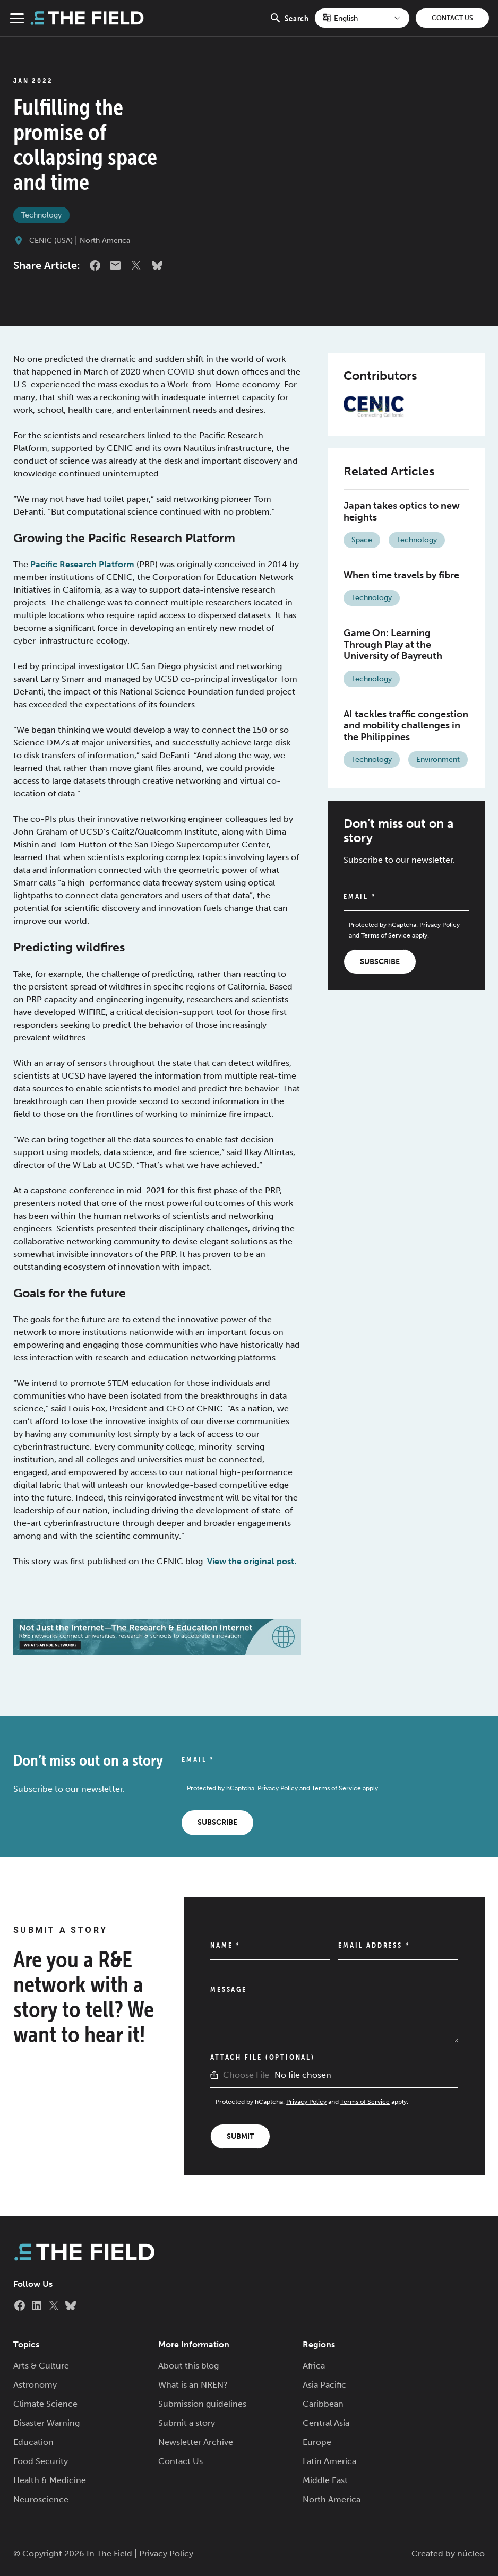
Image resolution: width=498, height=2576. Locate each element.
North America (105, 240)
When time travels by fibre (401, 575)
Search (289, 24)
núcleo (471, 2553)
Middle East (325, 2480)
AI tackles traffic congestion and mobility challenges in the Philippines (406, 725)
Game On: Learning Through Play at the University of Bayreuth (393, 644)
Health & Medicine (49, 2480)
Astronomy (35, 2385)
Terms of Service (385, 935)
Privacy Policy (439, 925)
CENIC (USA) (51, 240)
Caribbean (323, 2404)
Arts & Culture (41, 2366)
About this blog (188, 2366)
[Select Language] (362, 18)
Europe (317, 2442)
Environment (438, 759)
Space (361, 539)
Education (33, 2442)
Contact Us (452, 18)
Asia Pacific (324, 2385)
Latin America (329, 2461)
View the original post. (251, 1561)
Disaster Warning (46, 2423)
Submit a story (186, 2423)
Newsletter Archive (195, 2442)
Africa (314, 2366)
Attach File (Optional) (262, 2057)
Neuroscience (40, 2499)
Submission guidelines (202, 2404)
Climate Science (45, 2404)
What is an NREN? (193, 2385)
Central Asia (326, 2423)
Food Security (40, 2461)
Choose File (246, 2075)
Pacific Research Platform (82, 564)
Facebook (95, 265)
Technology (41, 215)
